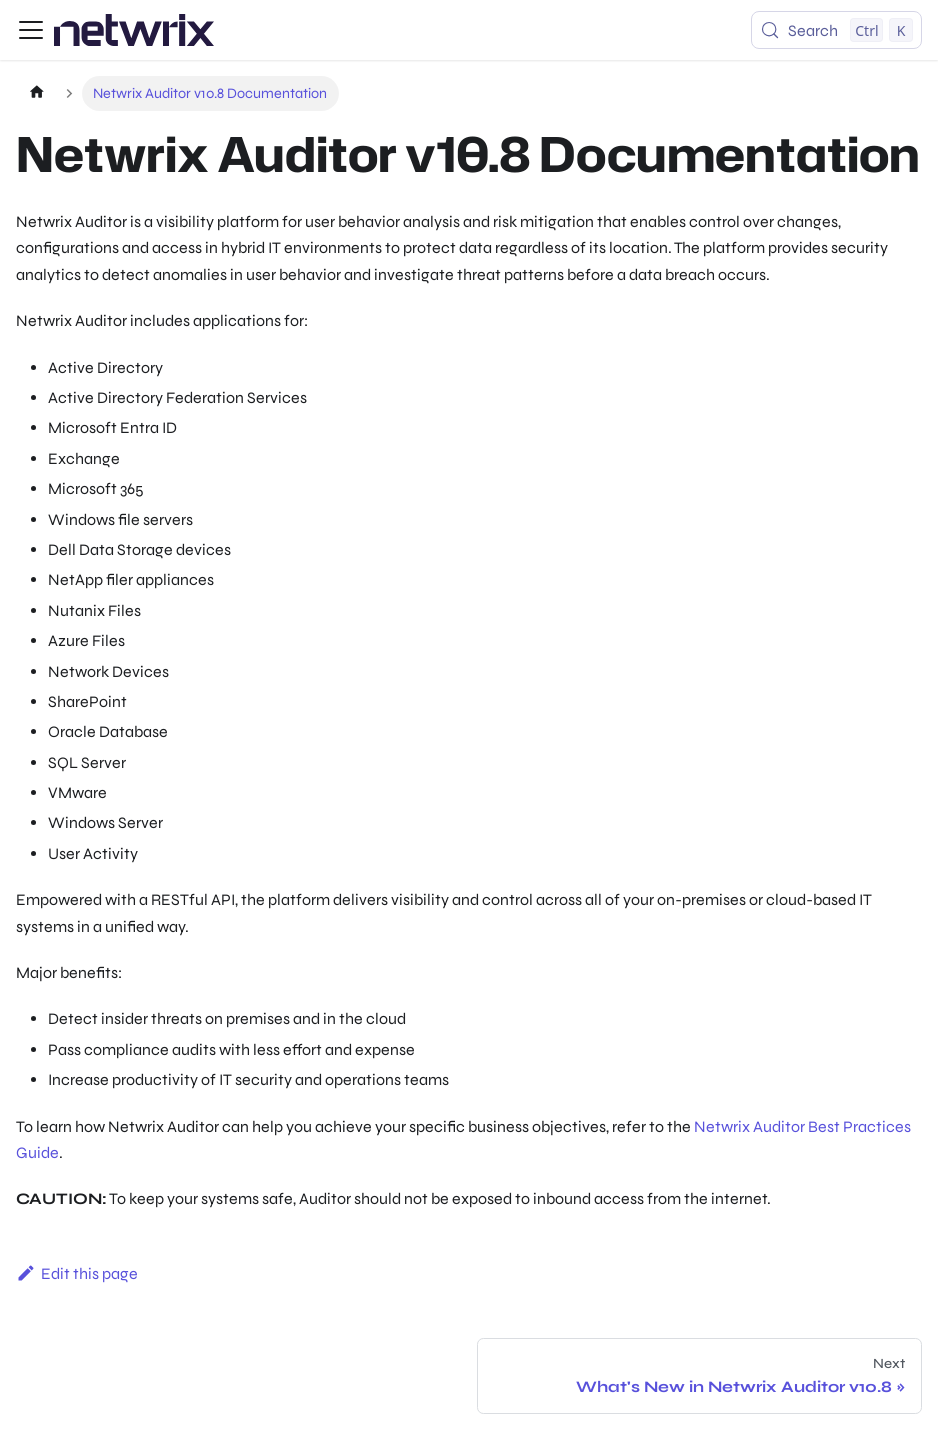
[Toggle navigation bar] (31, 30)
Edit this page (77, 1273)
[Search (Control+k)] (836, 30)
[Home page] (36, 93)
